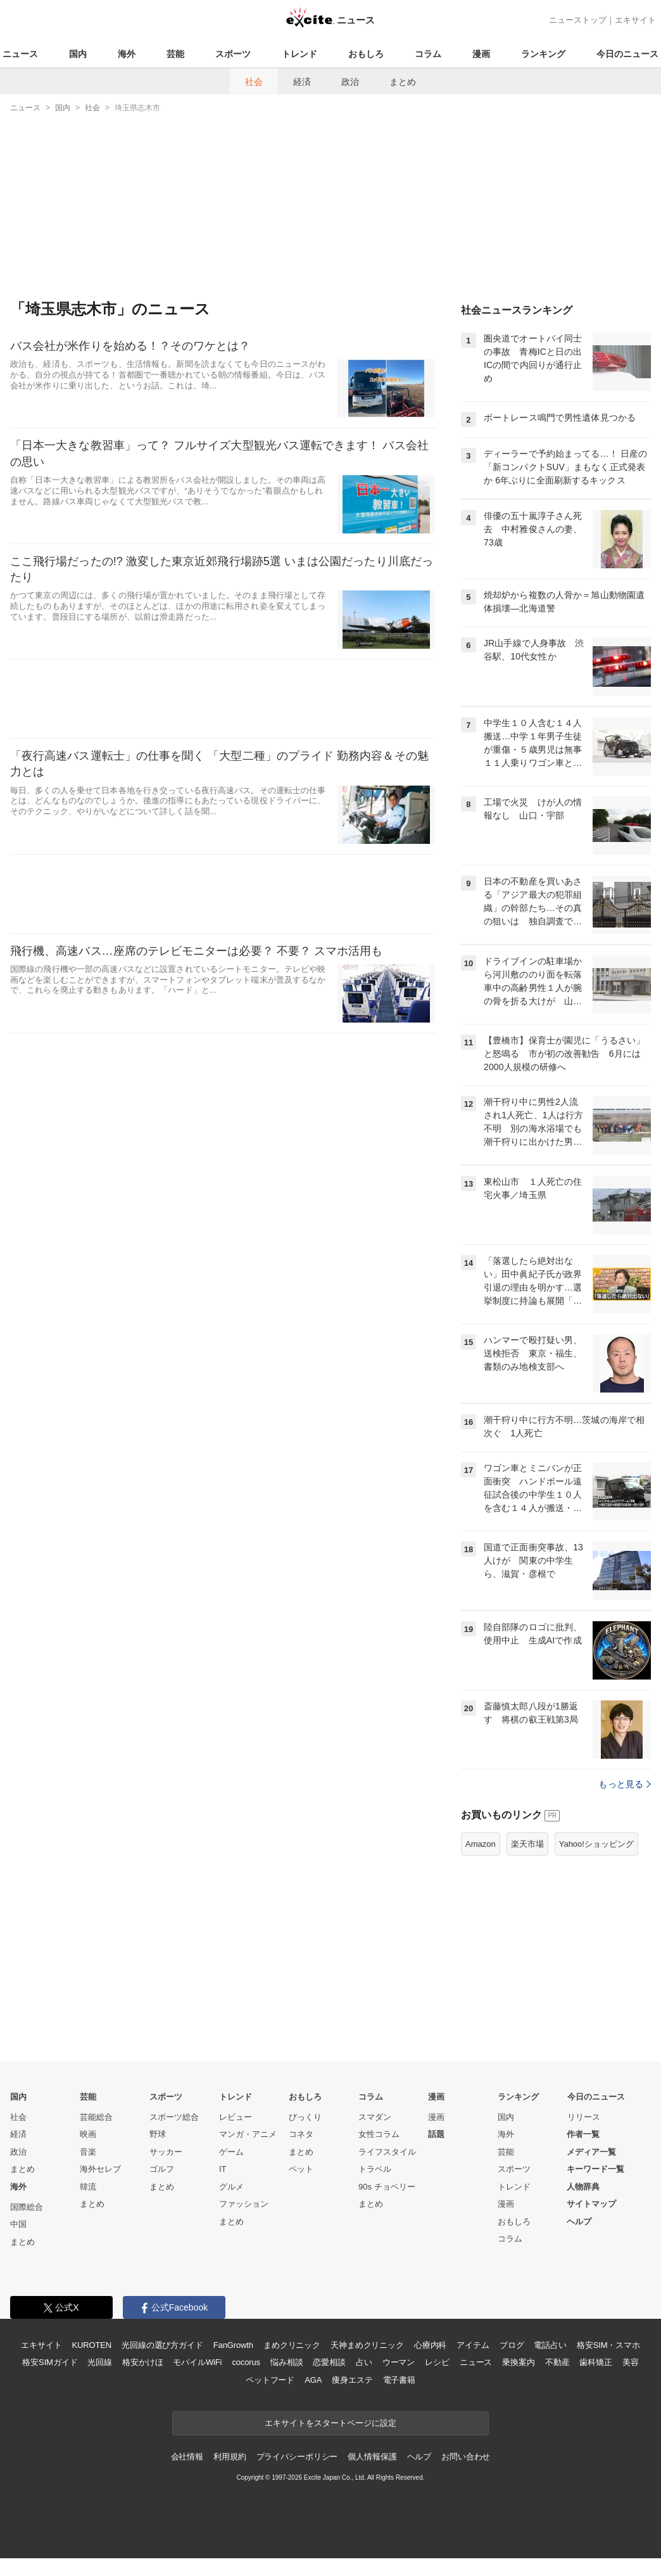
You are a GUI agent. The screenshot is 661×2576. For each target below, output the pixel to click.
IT (223, 2169)
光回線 (99, 2362)
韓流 (88, 2186)
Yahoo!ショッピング (596, 1844)
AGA (313, 2380)
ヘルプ (579, 2221)
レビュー (235, 2117)
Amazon (480, 1844)
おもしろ (366, 54)
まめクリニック (291, 2345)
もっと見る (624, 1784)
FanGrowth (233, 2345)
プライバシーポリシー (297, 2456)
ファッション (243, 2204)
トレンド (299, 54)
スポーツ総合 (174, 2117)
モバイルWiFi (197, 2362)
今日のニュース (627, 54)
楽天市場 (527, 1844)
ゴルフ (161, 2169)
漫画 (481, 54)
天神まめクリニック (367, 2345)
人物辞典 (583, 2186)
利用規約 (229, 2456)
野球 (157, 2134)
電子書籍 (399, 2380)
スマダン (374, 2117)
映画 (88, 2134)
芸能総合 (96, 2117)
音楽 (88, 2152)
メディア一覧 (591, 2152)
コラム (428, 54)
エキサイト (635, 20)
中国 (18, 2224)
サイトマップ (591, 2204)
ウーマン (398, 2362)
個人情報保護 (372, 2456)
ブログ (512, 2345)
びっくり (305, 2117)
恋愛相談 (329, 2362)
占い (364, 2362)
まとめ (402, 82)
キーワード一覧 (595, 2169)
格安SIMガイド (49, 2362)
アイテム (472, 2345)
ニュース (20, 54)
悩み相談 (286, 2362)
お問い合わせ (465, 2456)
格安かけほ (142, 2362)
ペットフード (270, 2380)
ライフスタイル (387, 2152)
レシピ (437, 2362)
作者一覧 (583, 2134)
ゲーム (231, 2152)
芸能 (175, 54)
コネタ (301, 2134)
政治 (350, 82)
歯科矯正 (595, 2362)
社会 (254, 82)
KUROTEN (91, 2345)
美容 (630, 2362)
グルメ (231, 2186)
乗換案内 (518, 2362)
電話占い (550, 2345)
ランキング (543, 54)
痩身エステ (352, 2380)
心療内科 (430, 2345)
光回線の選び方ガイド (162, 2345)
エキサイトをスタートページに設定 (330, 2423)
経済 (302, 82)
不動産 (557, 2362)
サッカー (165, 2152)
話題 (436, 2134)
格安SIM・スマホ (608, 2345)
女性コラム (379, 2134)
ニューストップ (578, 20)
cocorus (246, 2362)
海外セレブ (100, 2169)
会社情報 (187, 2456)
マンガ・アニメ (248, 2134)
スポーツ (233, 54)
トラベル (374, 2169)
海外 (126, 54)
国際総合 (26, 2207)
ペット (301, 2169)
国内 (78, 54)
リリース (583, 2117)
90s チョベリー (386, 2186)
